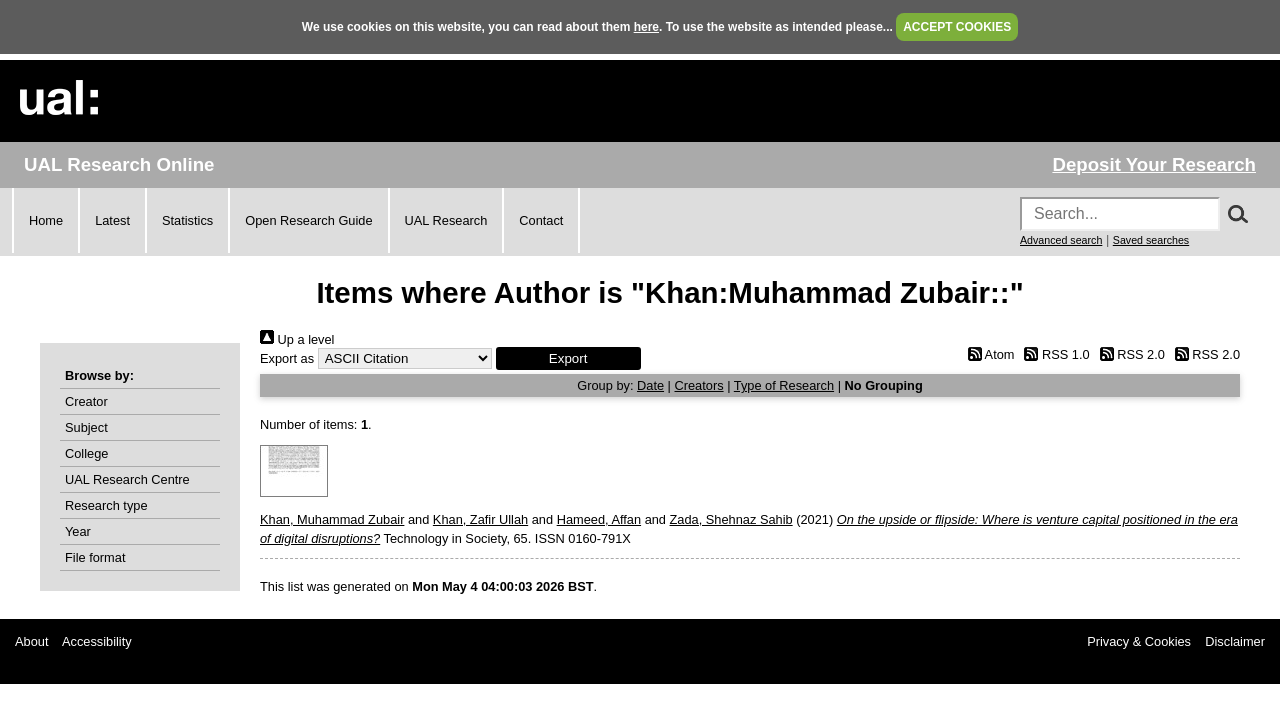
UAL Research (446, 220)
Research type (106, 505)
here (646, 27)
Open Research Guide (308, 220)
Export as (287, 358)
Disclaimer (1235, 641)
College (86, 453)
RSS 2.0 (1129, 354)
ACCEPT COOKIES (957, 27)
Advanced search (1061, 240)
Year (78, 531)
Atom (987, 354)
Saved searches (1151, 240)
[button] (568, 358)
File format (95, 557)
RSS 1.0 (1054, 354)
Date (650, 385)
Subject (86, 427)
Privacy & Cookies (1139, 641)
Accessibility (97, 641)
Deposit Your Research (1154, 164)
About (31, 641)
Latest (112, 220)
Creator (86, 401)
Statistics (187, 220)
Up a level (297, 339)
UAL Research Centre (127, 479)
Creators (699, 385)
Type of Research (784, 385)
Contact (541, 220)
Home (46, 220)
